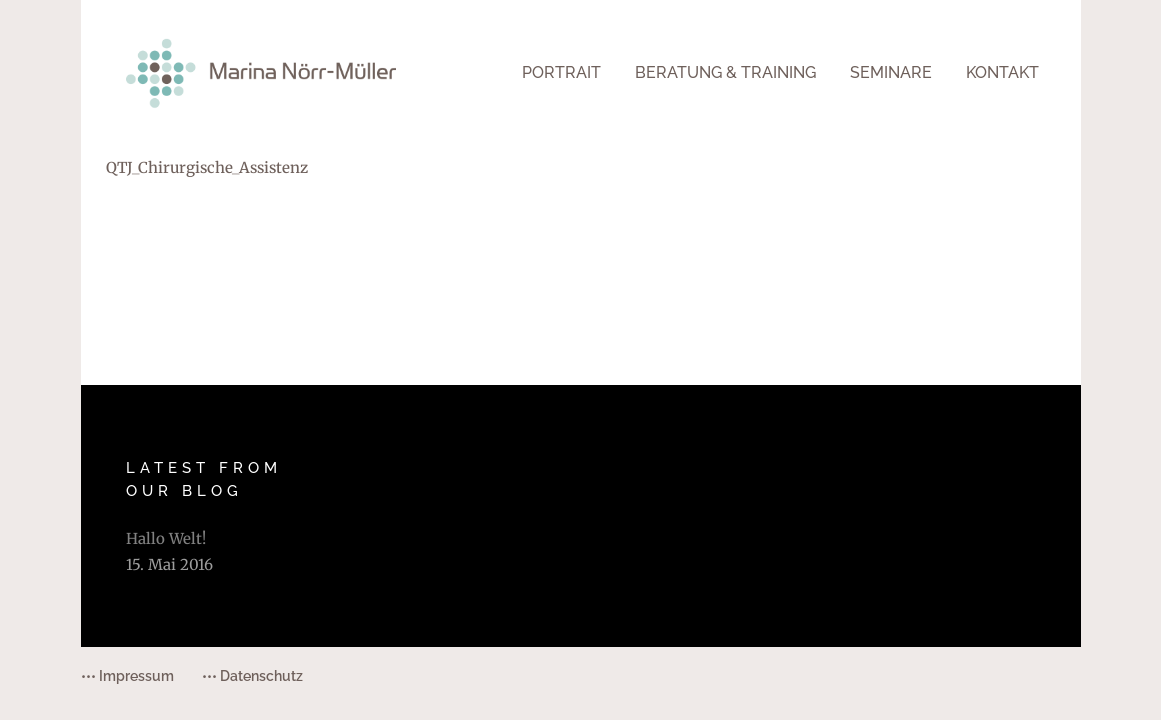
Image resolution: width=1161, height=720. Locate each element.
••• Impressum (127, 676)
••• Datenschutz (252, 676)
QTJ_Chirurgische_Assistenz (207, 167)
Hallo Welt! (166, 538)
